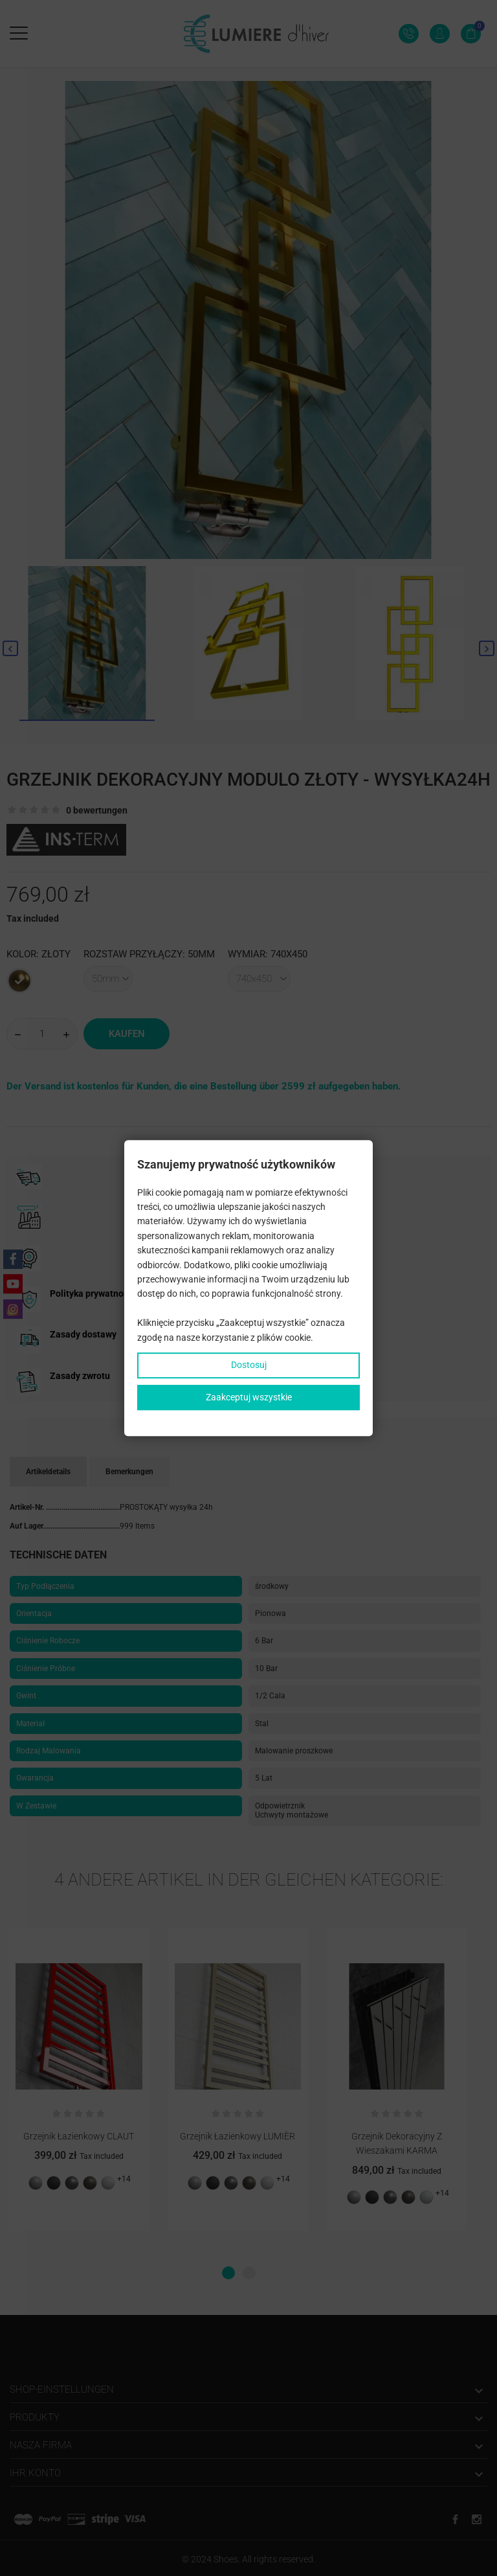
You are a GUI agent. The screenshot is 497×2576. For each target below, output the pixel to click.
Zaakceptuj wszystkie (249, 1397)
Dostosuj (249, 1365)
